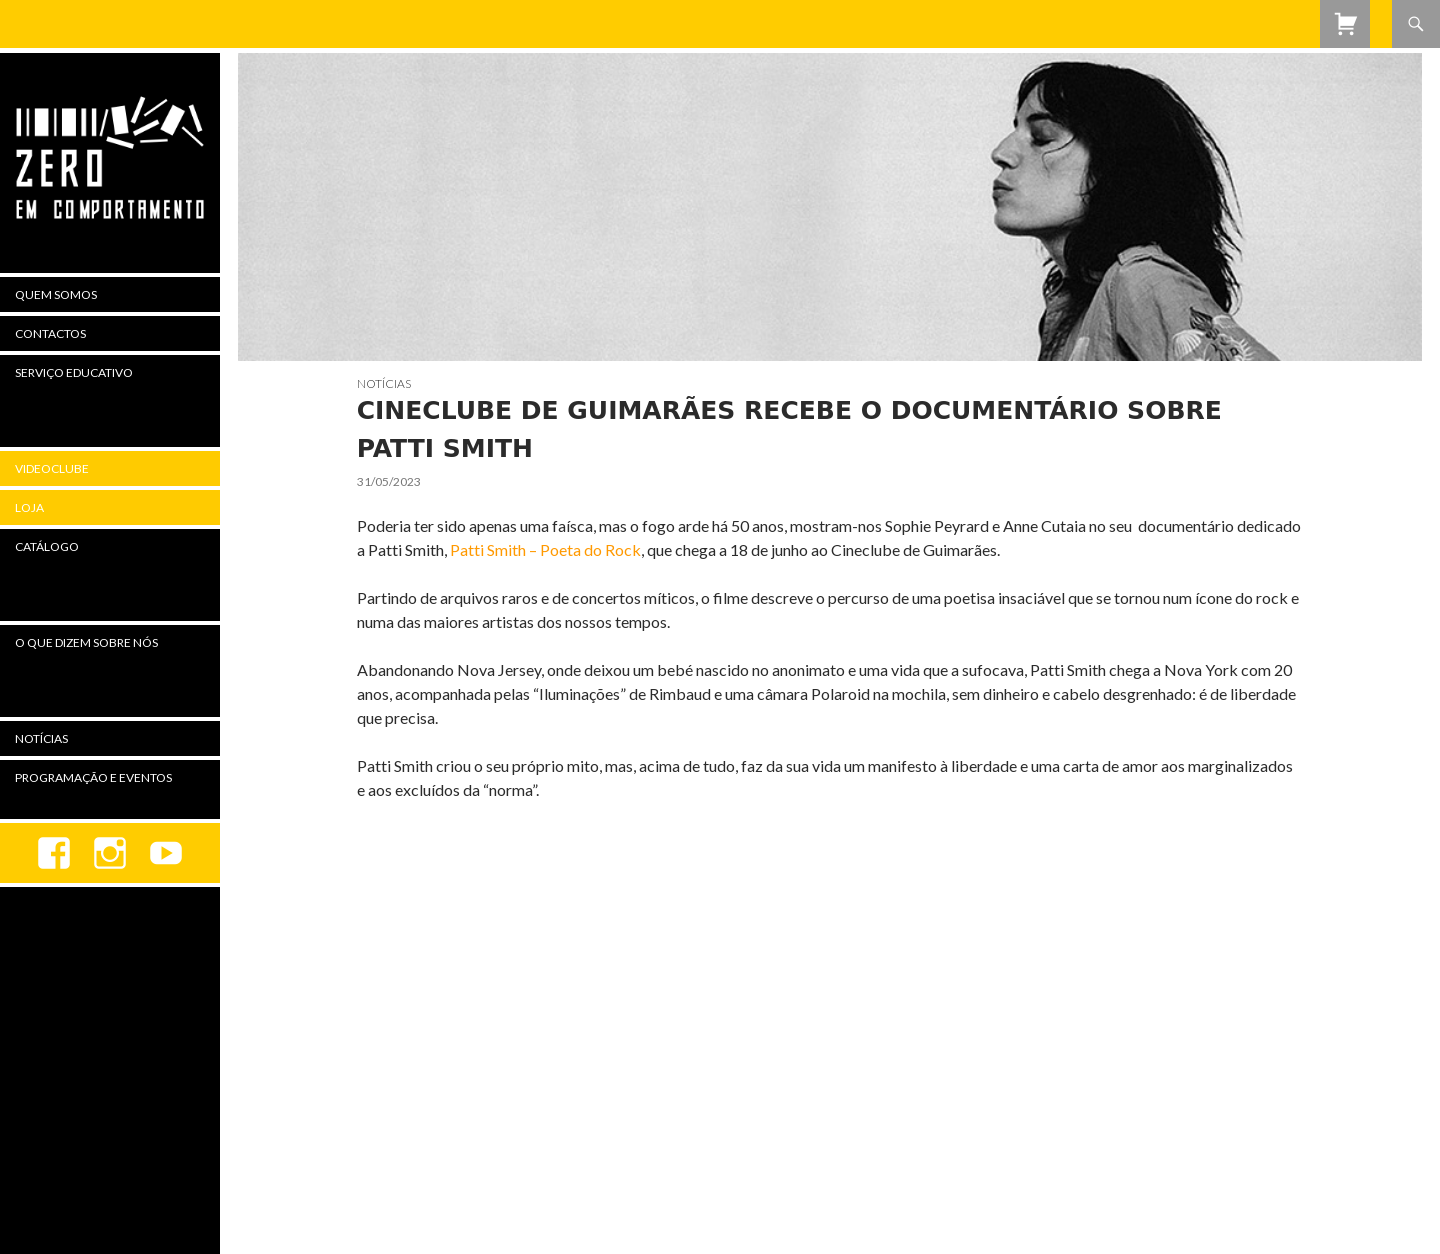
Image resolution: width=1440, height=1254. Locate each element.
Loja (29, 507)
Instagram (110, 853)
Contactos (50, 333)
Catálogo (47, 546)
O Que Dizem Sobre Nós (86, 642)
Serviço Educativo (74, 372)
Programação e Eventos (93, 777)
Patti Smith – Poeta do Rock (545, 549)
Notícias (384, 383)
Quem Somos (56, 294)
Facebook (54, 853)
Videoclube (52, 468)
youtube (166, 853)
